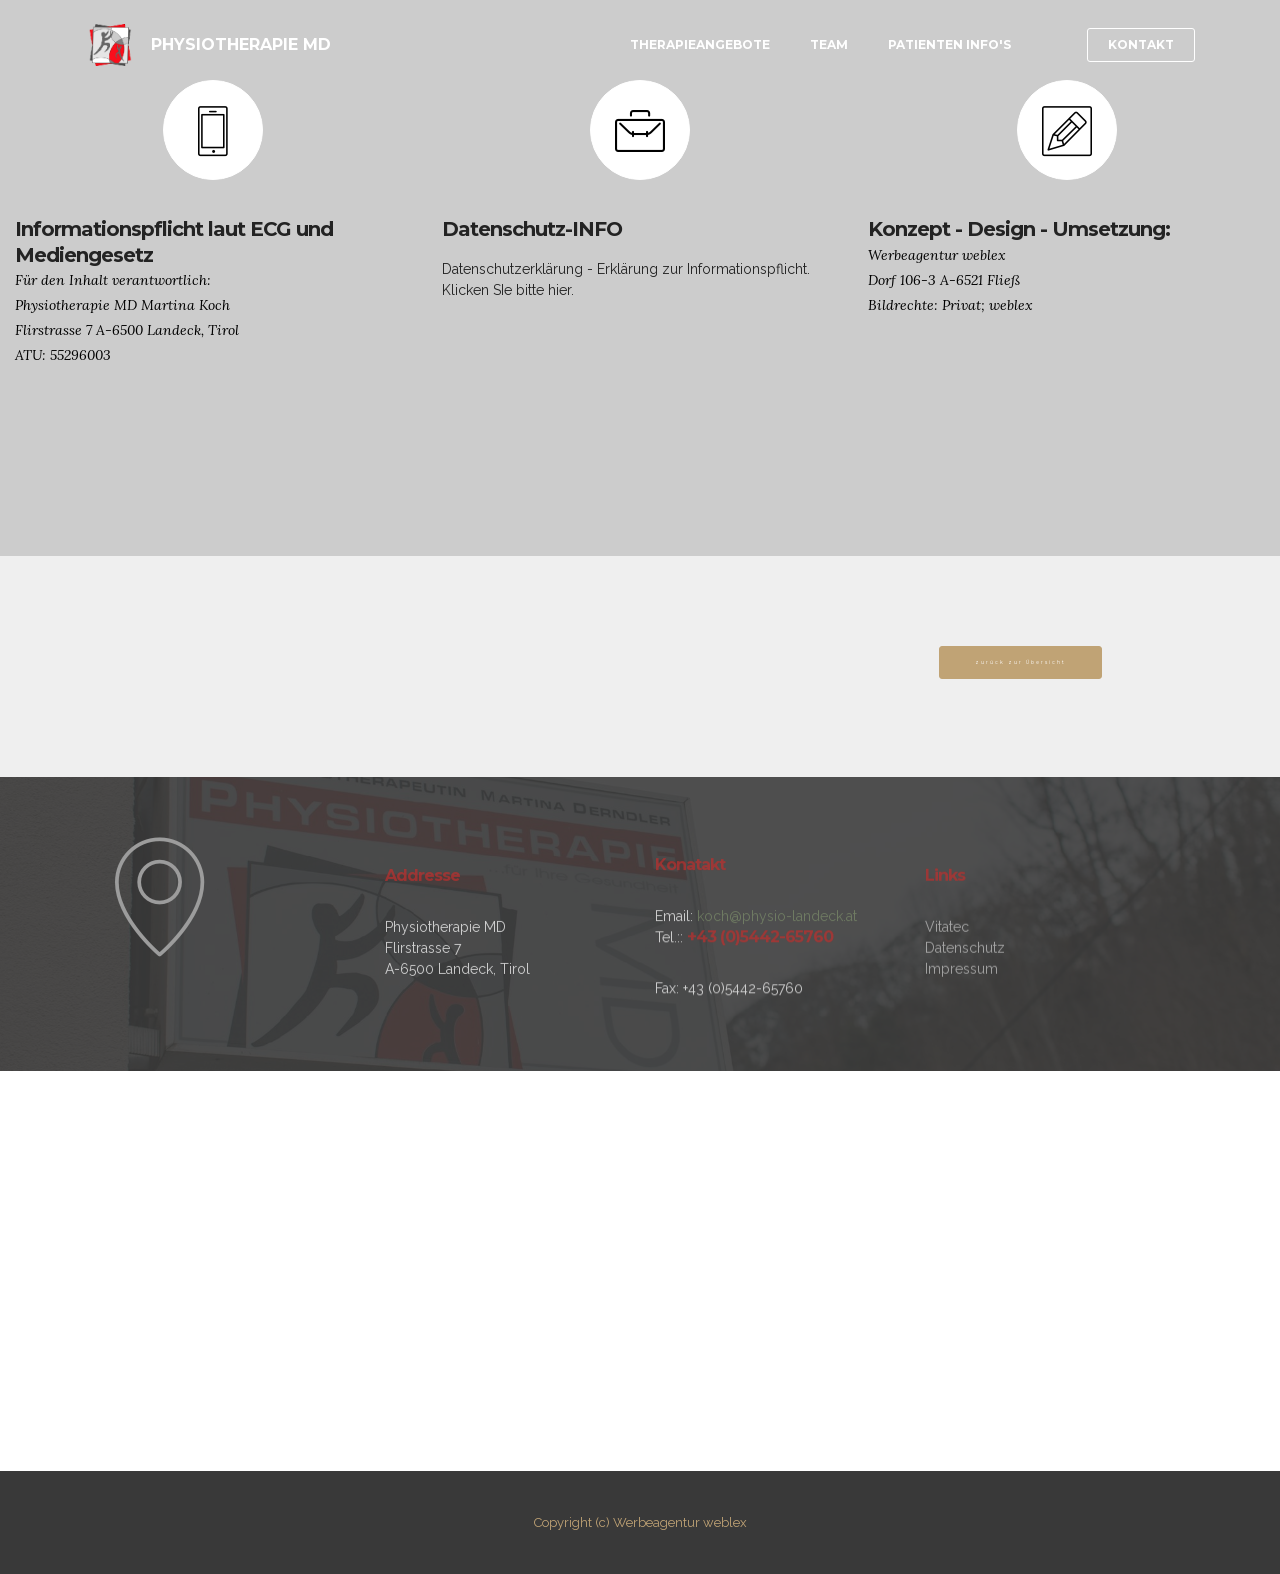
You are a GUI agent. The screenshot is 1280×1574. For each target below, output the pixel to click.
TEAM (829, 44)
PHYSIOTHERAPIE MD (243, 44)
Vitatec (947, 987)
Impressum (961, 1029)
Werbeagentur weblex (680, 1522)
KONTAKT (1141, 44)
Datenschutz (965, 1008)
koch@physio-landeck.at (777, 954)
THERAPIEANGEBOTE (700, 44)
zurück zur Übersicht (1020, 662)
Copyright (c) (572, 1522)
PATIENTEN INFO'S (949, 44)
